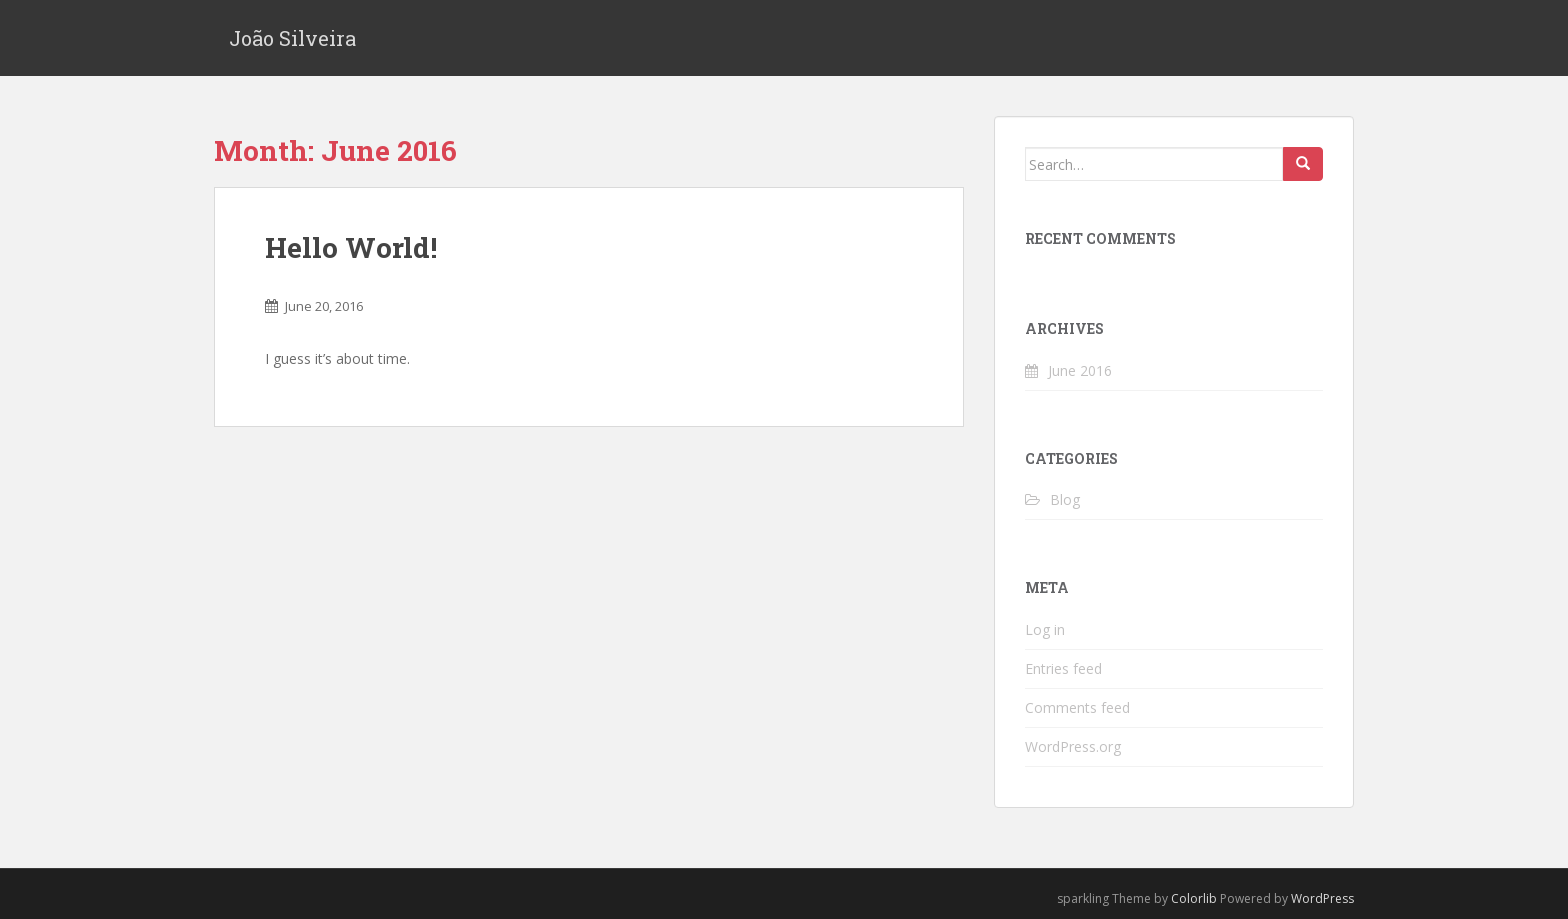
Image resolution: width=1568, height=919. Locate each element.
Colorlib (1194, 898)
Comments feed (1077, 707)
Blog (1065, 499)
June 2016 (1080, 370)
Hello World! (351, 247)
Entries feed (1063, 668)
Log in (1045, 629)
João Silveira (292, 38)
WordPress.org (1073, 746)
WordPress (1322, 898)
